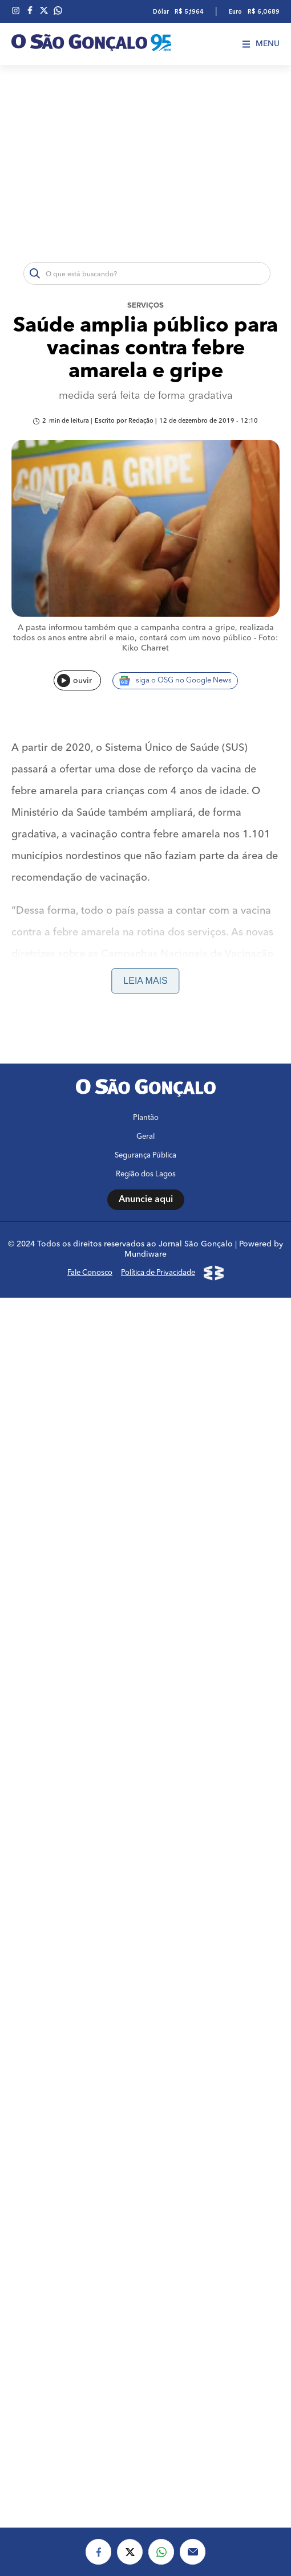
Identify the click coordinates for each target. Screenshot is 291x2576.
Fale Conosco (89, 2459)
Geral (145, 2322)
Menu (261, 44)
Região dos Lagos (146, 2360)
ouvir (74, 680)
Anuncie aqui (146, 2385)
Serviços (145, 305)
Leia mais (145, 981)
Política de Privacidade (158, 2459)
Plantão (146, 2304)
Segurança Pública (145, 2341)
